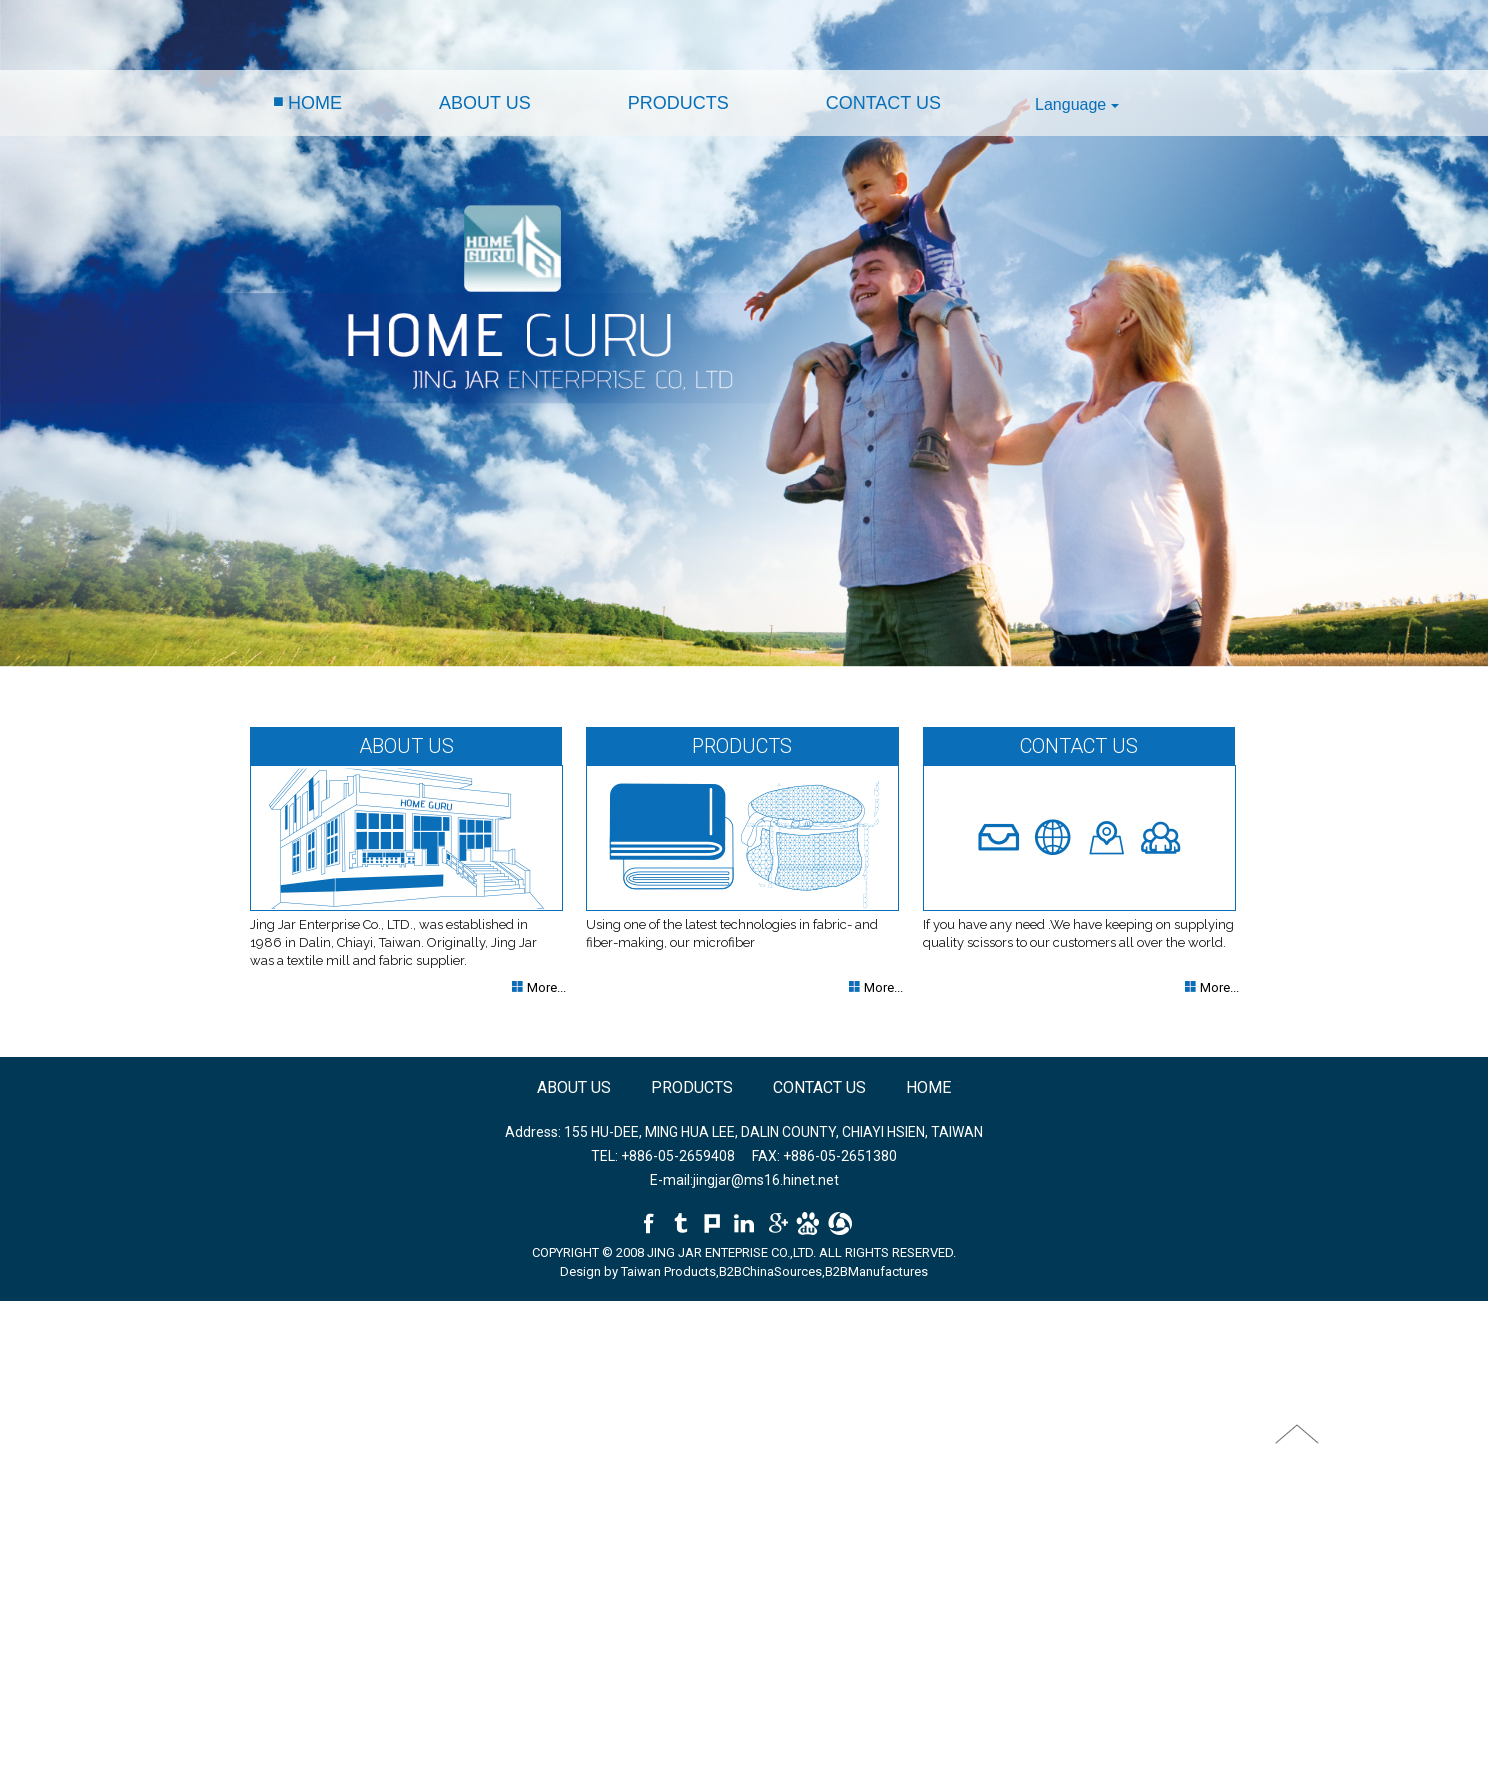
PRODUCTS (678, 103)
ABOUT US (485, 103)
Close (16, 1309)
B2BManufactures (876, 1271)
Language (1077, 104)
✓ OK (467, 1775)
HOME (315, 103)
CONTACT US (883, 103)
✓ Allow (23, 1346)
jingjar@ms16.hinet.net (766, 1180)
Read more (38, 1476)
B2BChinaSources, (772, 1271)
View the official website (148, 1476)
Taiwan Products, (670, 1271)
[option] (744, 333)
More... (544, 987)
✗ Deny (21, 1365)
